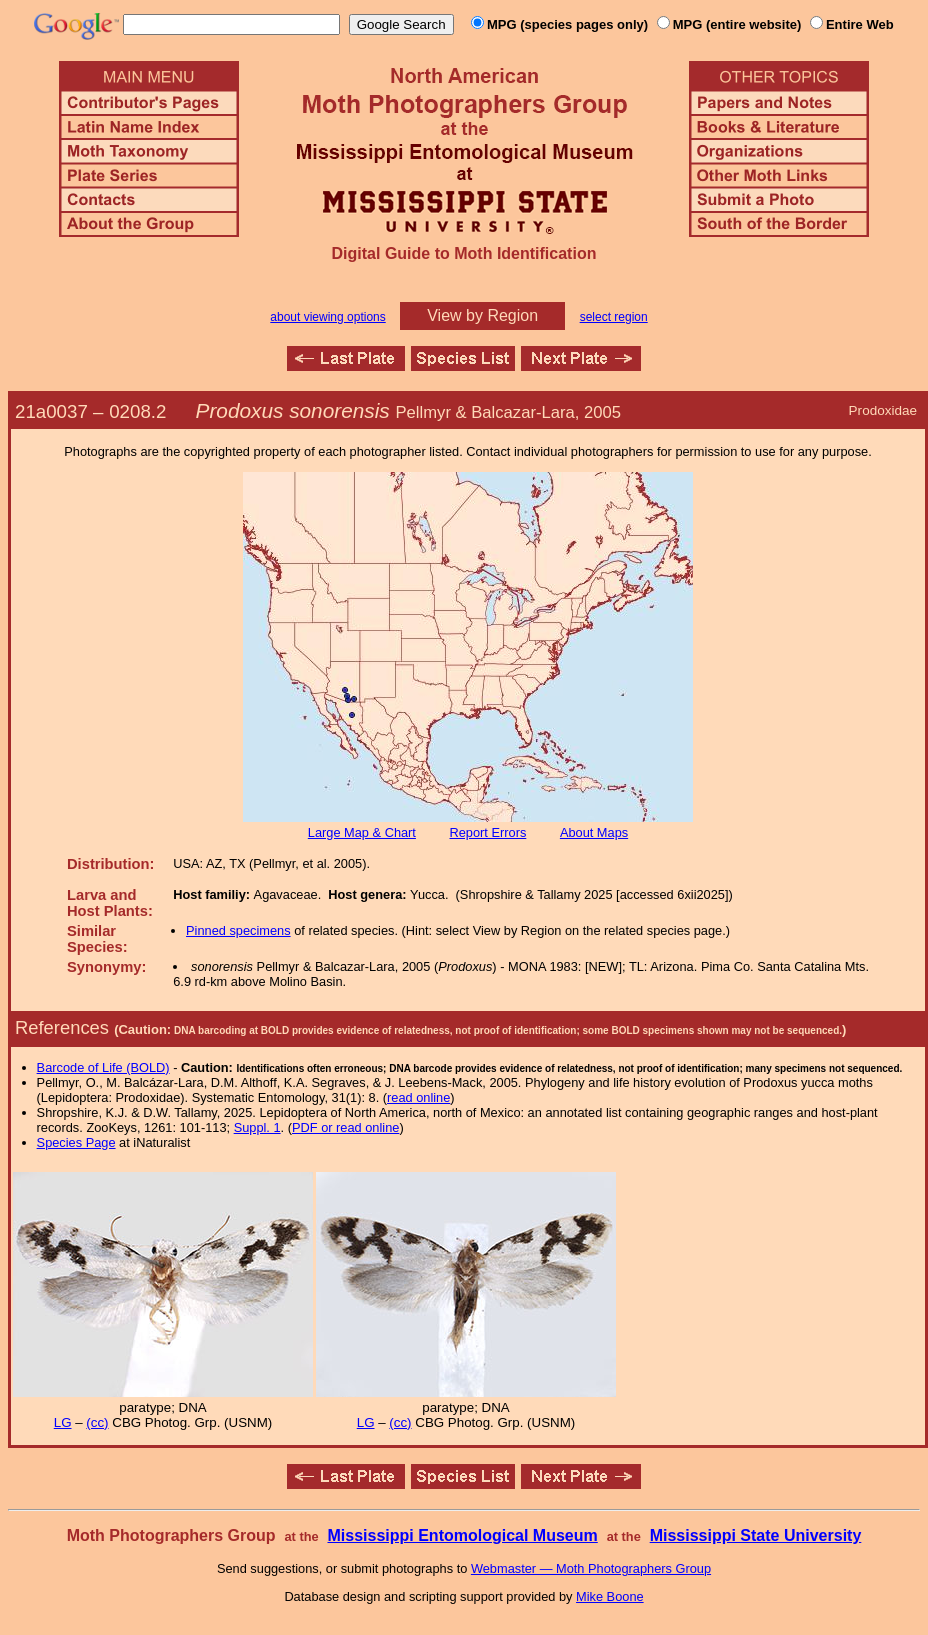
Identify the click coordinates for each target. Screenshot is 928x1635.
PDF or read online (345, 1127)
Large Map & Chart (362, 832)
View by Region (482, 315)
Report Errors (488, 832)
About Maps (594, 832)
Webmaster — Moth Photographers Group (591, 1568)
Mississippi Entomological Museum (462, 1535)
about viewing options (327, 317)
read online (418, 1097)
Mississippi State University (756, 1535)
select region (614, 317)
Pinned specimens (238, 930)
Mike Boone (610, 1596)
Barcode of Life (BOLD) (103, 1067)
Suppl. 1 (257, 1127)
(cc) (97, 1422)
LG (63, 1422)
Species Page (76, 1142)
